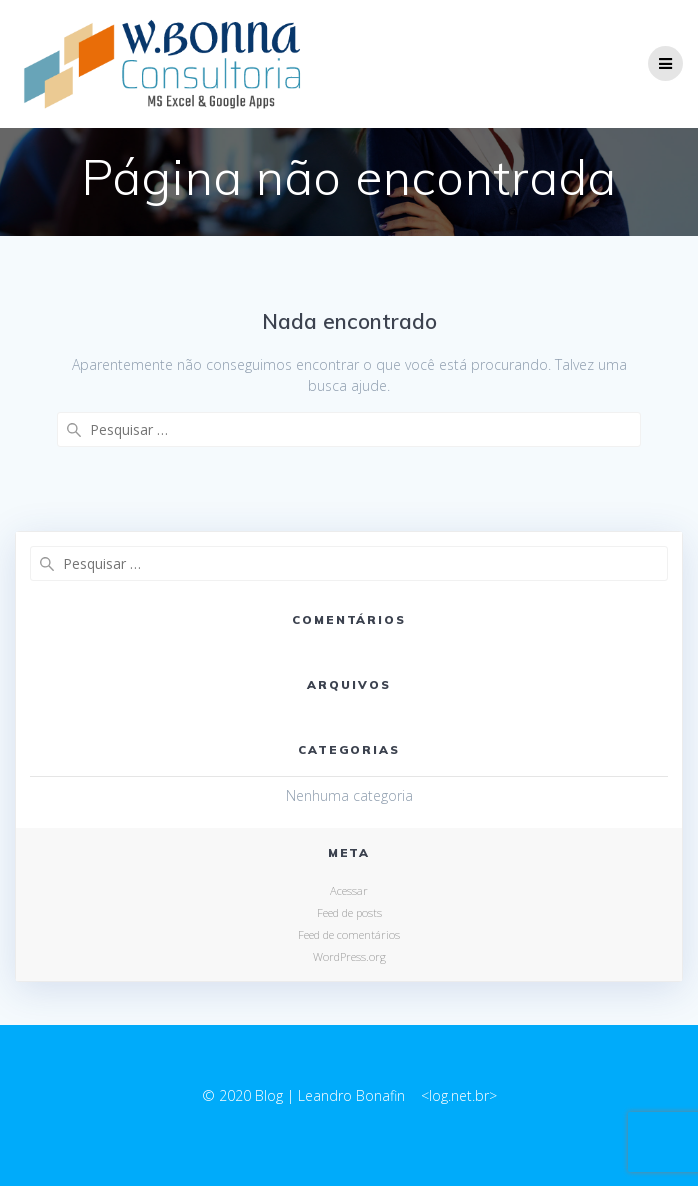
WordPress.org (349, 956)
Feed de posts (349, 912)
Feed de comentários (349, 934)
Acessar (349, 890)
